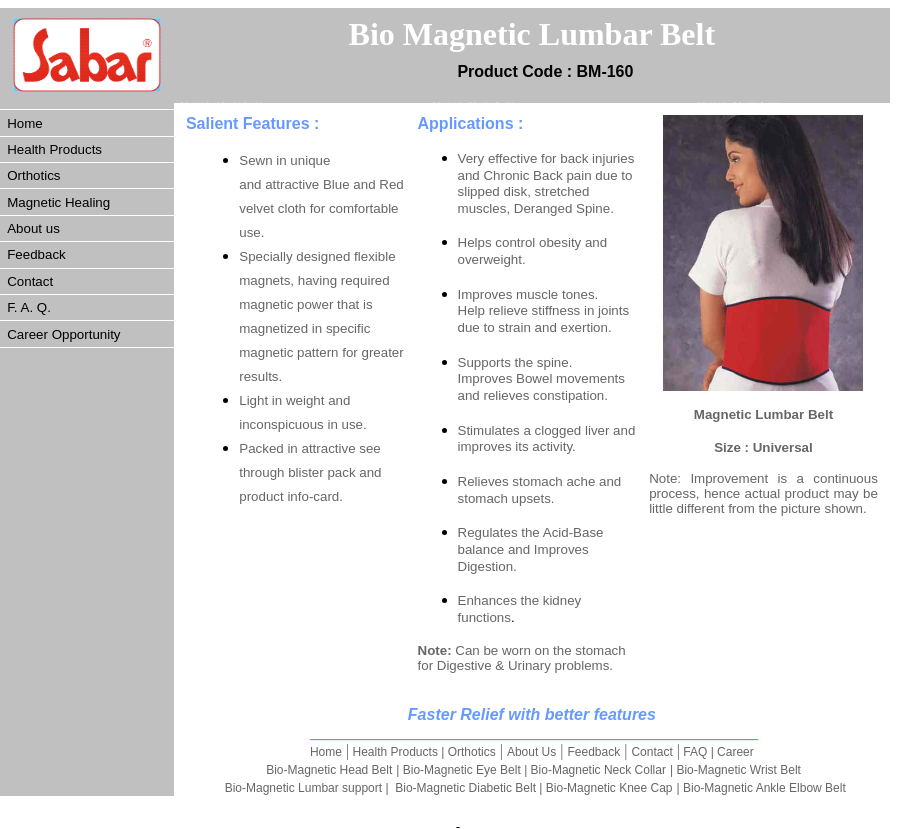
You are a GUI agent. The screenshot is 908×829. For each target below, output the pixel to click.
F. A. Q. (29, 307)
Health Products (54, 149)
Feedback (36, 254)
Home (25, 123)
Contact (30, 281)
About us (33, 228)
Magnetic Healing (58, 202)
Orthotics (33, 175)
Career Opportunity (63, 334)
